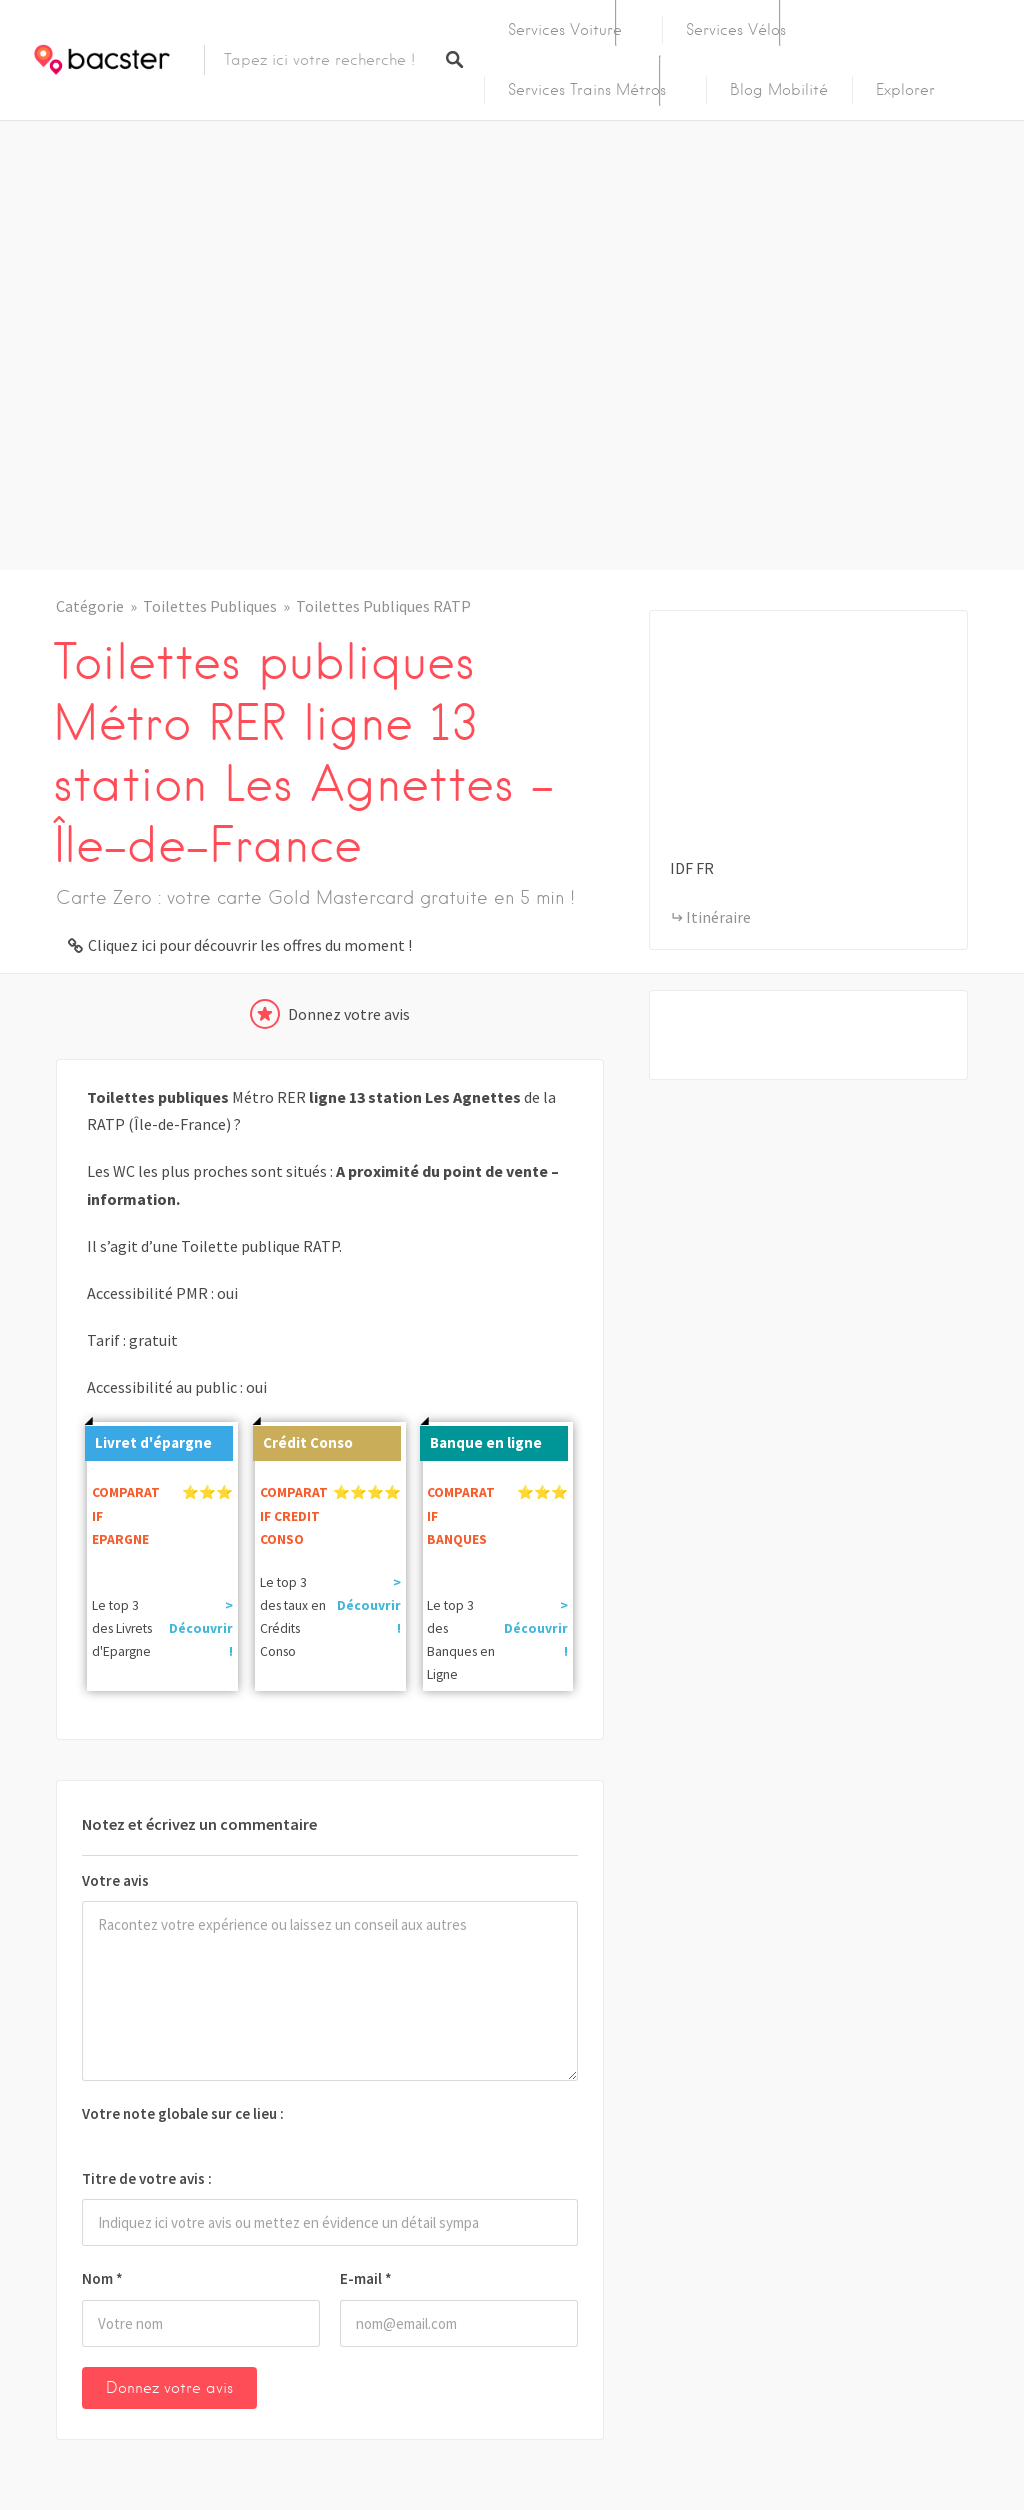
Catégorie (90, 606)
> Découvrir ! (201, 1628)
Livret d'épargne (148, 1439)
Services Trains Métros (587, 90)
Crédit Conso (303, 1439)
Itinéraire (718, 917)
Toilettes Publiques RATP (383, 606)
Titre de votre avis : (147, 2178)
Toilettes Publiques (210, 606)
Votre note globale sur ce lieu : (183, 2113)
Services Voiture (565, 30)
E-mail (366, 2278)
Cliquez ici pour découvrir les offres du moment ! (250, 945)
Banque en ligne (481, 1439)
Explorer (905, 90)
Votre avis (115, 1880)
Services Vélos (736, 30)
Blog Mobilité (779, 90)
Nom (102, 2278)
